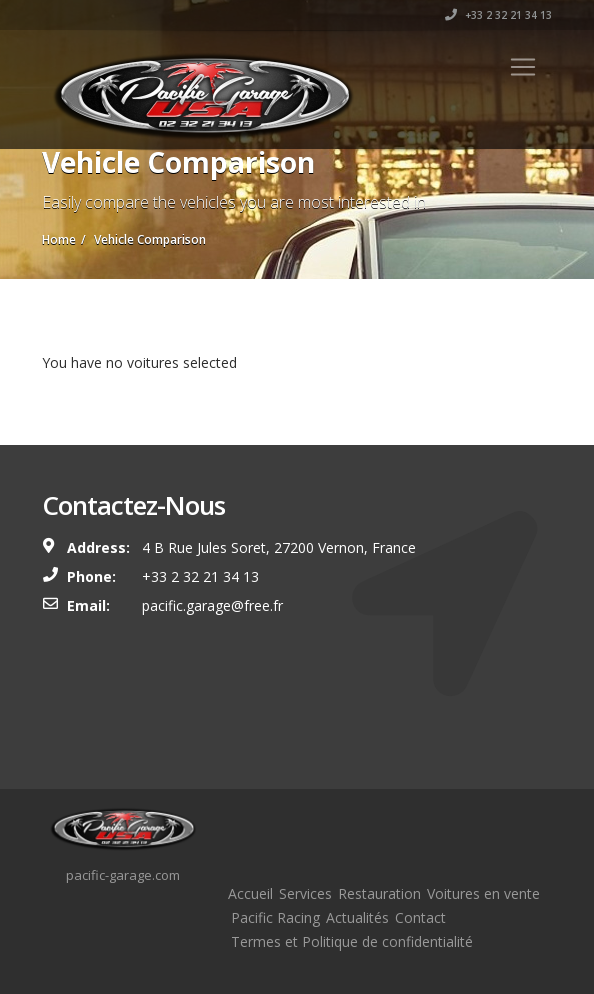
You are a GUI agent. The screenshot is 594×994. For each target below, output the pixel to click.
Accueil (250, 893)
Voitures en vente (483, 893)
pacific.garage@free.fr (212, 605)
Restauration (379, 893)
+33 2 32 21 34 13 (498, 15)
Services (305, 893)
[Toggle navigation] (523, 67)
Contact (420, 917)
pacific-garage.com (123, 875)
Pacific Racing (275, 917)
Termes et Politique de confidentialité (352, 941)
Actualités (357, 917)
